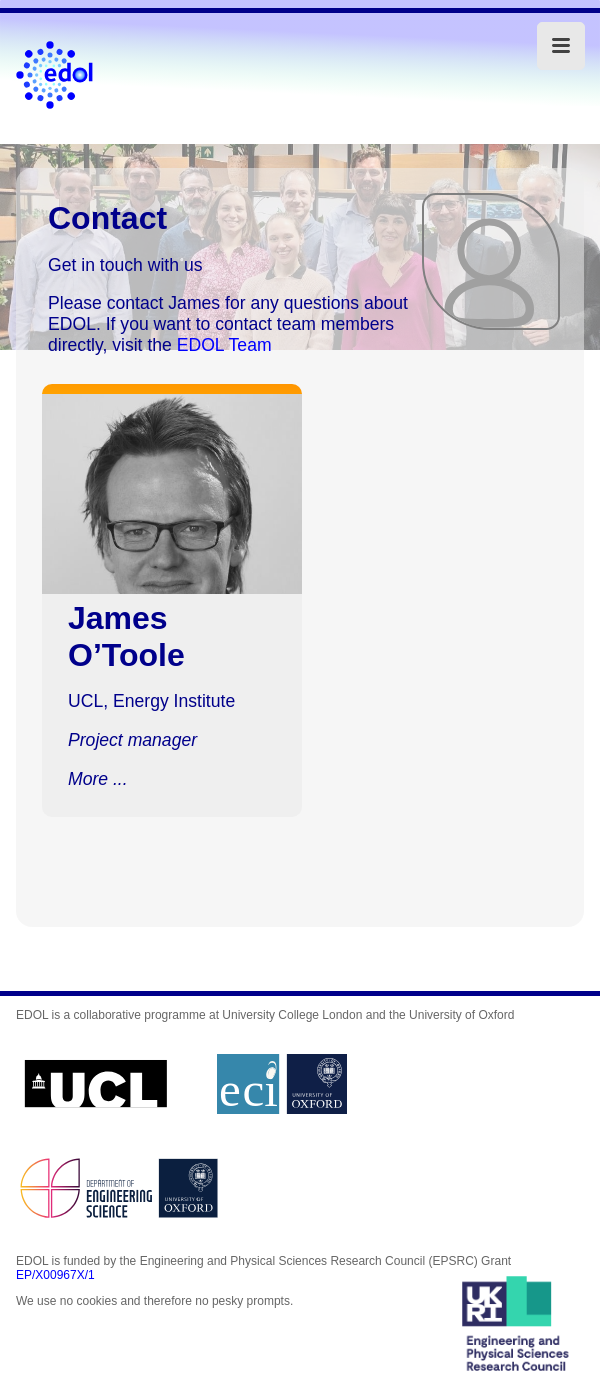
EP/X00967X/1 (55, 1275)
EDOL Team (224, 345)
